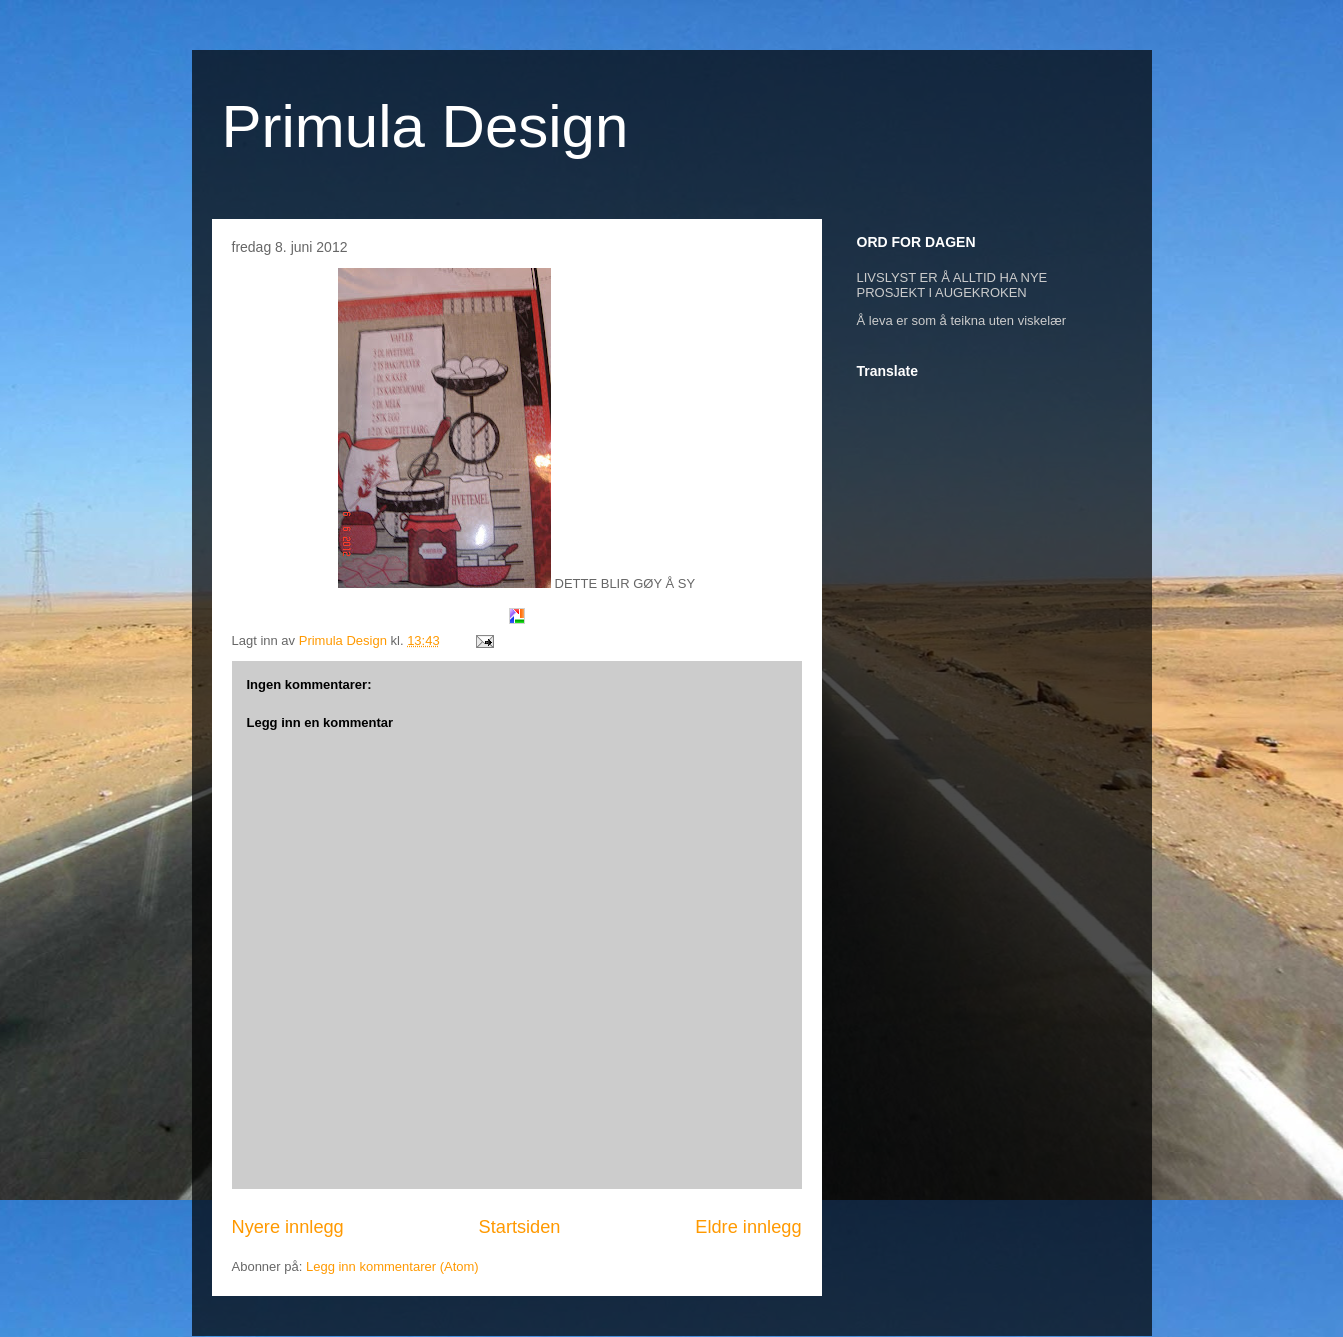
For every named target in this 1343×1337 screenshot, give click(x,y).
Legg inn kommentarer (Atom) (392, 1266)
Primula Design (425, 126)
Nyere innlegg (288, 1227)
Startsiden (520, 1227)
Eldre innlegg (748, 1227)
